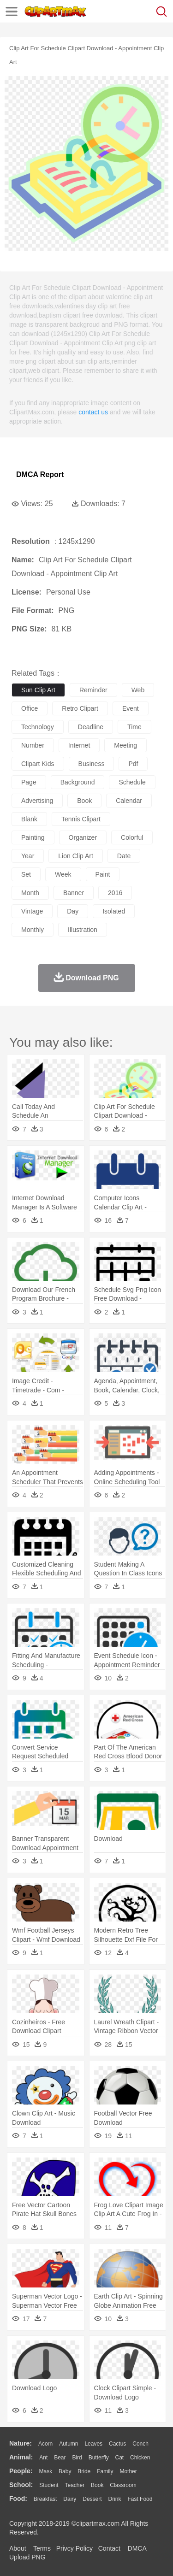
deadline (90, 727)
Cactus (117, 2443)
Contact (109, 2548)
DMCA (137, 2548)
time (134, 727)
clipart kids (37, 763)
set (26, 874)
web (138, 690)
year (27, 856)
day (72, 911)
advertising (37, 800)
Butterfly (99, 2457)
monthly (32, 929)
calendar (129, 800)
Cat (119, 2457)
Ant (43, 2457)
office (29, 708)
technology (37, 727)
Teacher (75, 2485)
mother (128, 2471)
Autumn (68, 2443)
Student (48, 2485)
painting (33, 837)
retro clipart (80, 708)
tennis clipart (81, 819)
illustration (82, 929)
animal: (21, 2457)
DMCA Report (40, 474)
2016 (115, 892)
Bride (84, 2471)
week (63, 874)
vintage (32, 911)
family (105, 2471)
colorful (132, 837)
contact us (93, 412)
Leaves (93, 2443)
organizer (83, 837)
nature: (20, 2443)
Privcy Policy (74, 2548)
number (32, 745)
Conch (140, 2443)
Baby (65, 2471)
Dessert (92, 2499)
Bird (77, 2457)
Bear (60, 2457)
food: (18, 2498)
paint (102, 874)
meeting (125, 745)
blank (29, 819)
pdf (133, 763)
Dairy (69, 2499)
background (77, 782)
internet (79, 745)
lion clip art (75, 856)
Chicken (140, 2457)
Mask (45, 2471)
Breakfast (45, 2499)
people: (21, 2471)
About (17, 2548)
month (30, 892)
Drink (114, 2499)
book (84, 800)
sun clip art (38, 690)
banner (73, 892)
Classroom (123, 2485)
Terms (42, 2548)
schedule (132, 782)
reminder (93, 690)
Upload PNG (27, 2557)
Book (97, 2485)
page (28, 782)
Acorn (45, 2443)
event (130, 708)
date (124, 856)
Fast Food (139, 2499)
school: (21, 2484)
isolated (113, 911)
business (91, 763)
